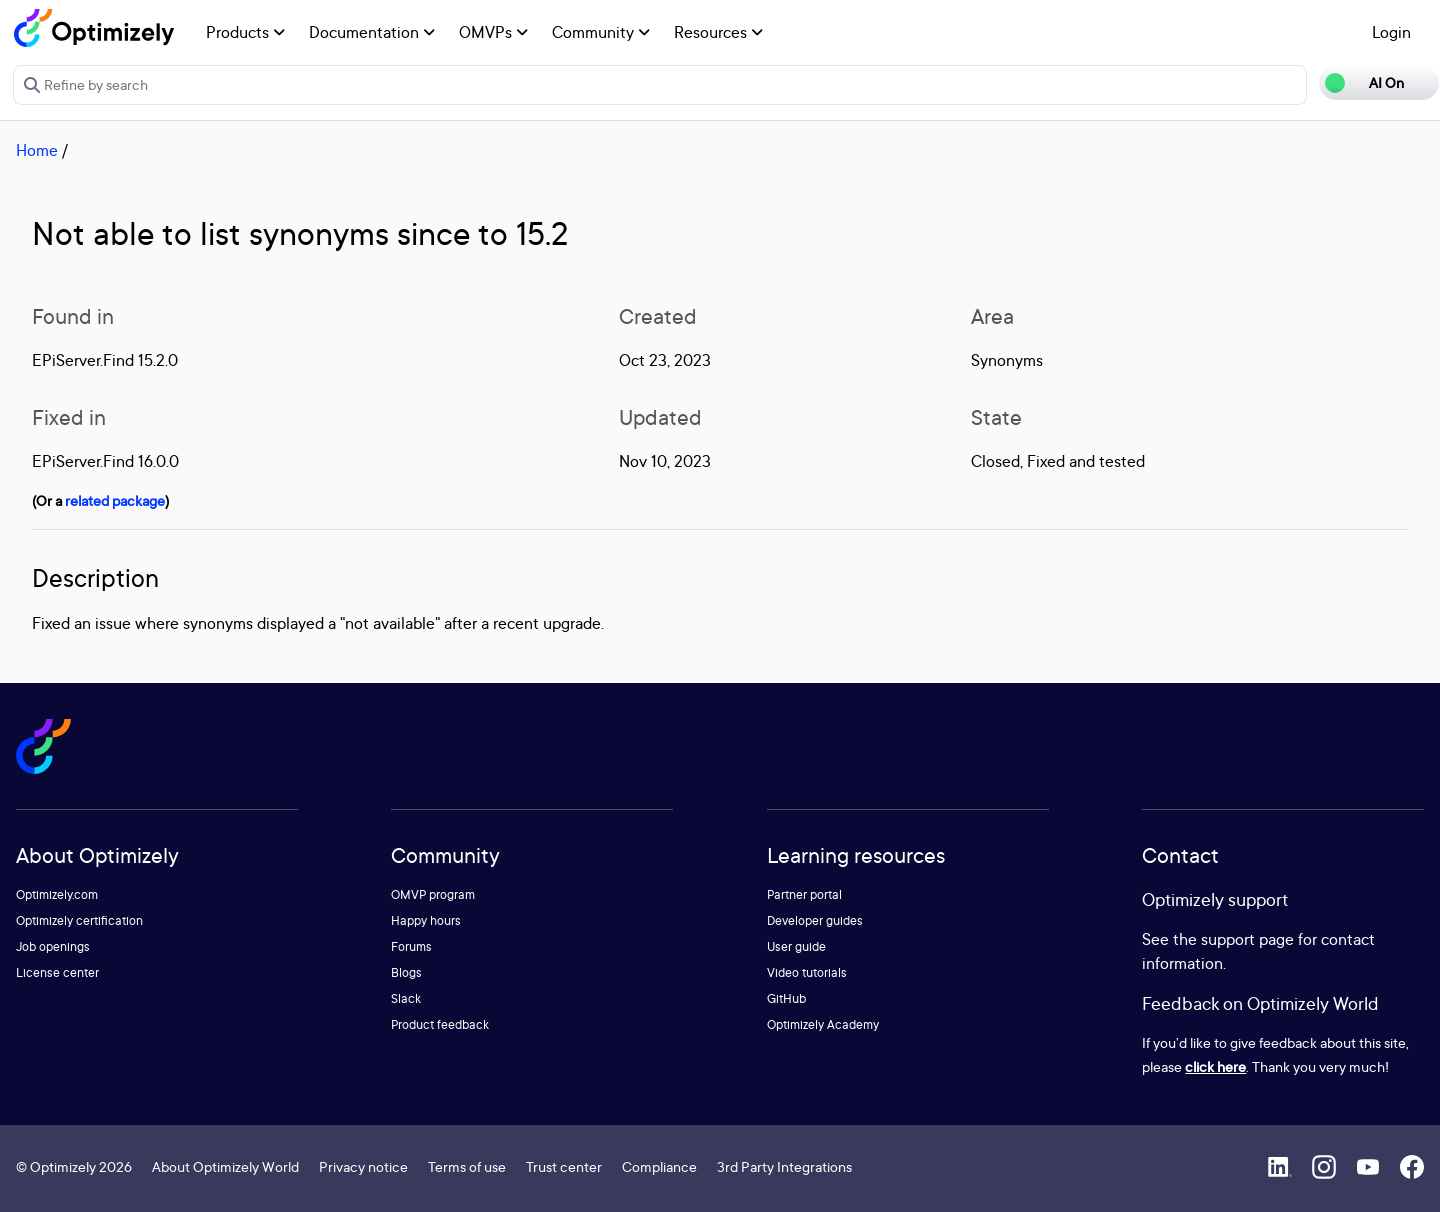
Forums (411, 946)
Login (1391, 32)
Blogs (406, 972)
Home (37, 150)
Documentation (372, 32)
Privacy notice (363, 1166)
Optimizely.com (57, 894)
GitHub (786, 998)
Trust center (564, 1166)
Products (245, 32)
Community (601, 32)
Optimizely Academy (823, 1024)
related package (115, 500)
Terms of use (467, 1166)
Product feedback (440, 1024)
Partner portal (804, 894)
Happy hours (426, 920)
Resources (718, 32)
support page (1247, 939)
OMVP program (433, 894)
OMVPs (493, 32)
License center (57, 972)
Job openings (53, 946)
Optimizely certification (79, 920)
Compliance (659, 1166)
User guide (796, 946)
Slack (406, 998)
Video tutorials (807, 972)
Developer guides (815, 920)
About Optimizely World (225, 1166)
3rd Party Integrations (784, 1166)
